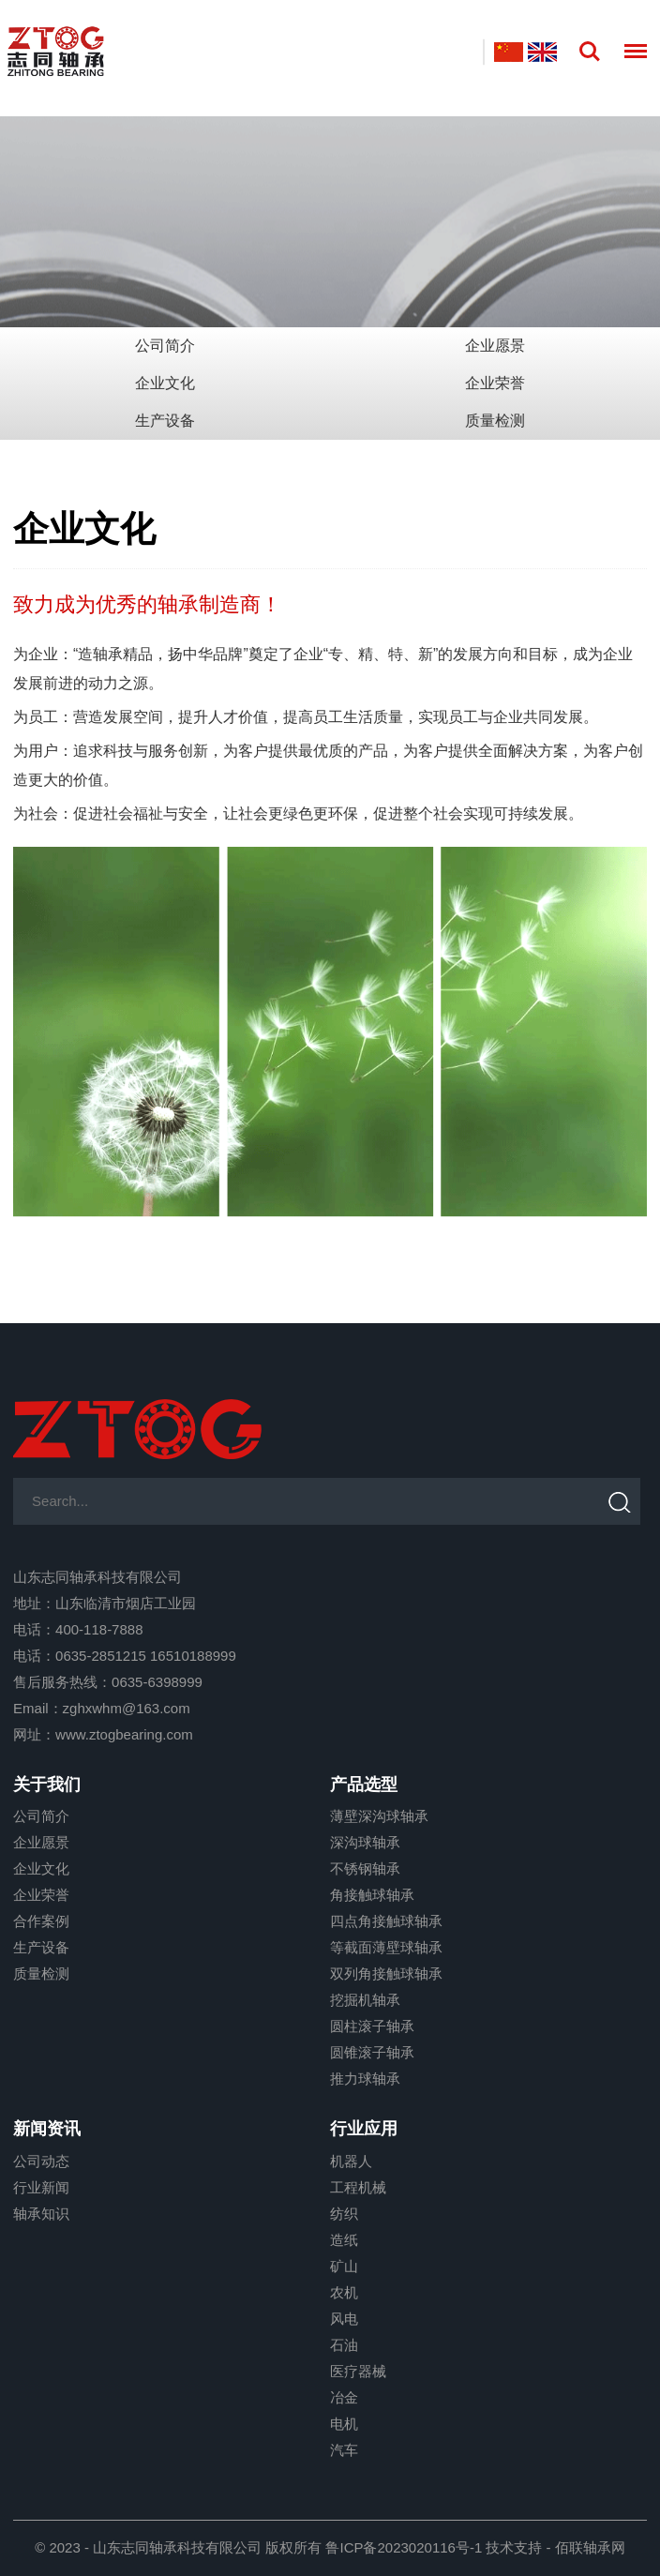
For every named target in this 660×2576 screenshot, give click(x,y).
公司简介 (165, 346)
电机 (344, 2424)
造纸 (344, 2240)
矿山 (344, 2266)
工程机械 (358, 2187)
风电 (344, 2319)
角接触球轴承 (372, 1895)
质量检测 (495, 421)
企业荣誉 (495, 383)
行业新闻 (41, 2187)
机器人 (351, 2161)
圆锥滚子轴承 (372, 2052)
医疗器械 (358, 2371)
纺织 (344, 2214)
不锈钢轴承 (365, 1868)
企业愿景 (495, 346)
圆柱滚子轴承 (372, 2026)
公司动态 (41, 2161)
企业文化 (165, 383)
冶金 (344, 2397)
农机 (344, 2292)
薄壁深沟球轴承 (379, 1816)
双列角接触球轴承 (386, 1973)
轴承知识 (41, 2214)
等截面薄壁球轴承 (386, 1947)
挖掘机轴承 (365, 2000)
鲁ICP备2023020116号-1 (403, 2547)
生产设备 (165, 421)
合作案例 (41, 1921)
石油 (344, 2345)
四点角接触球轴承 (386, 1921)
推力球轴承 (365, 2078)
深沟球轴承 (365, 1842)
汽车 (344, 2450)
